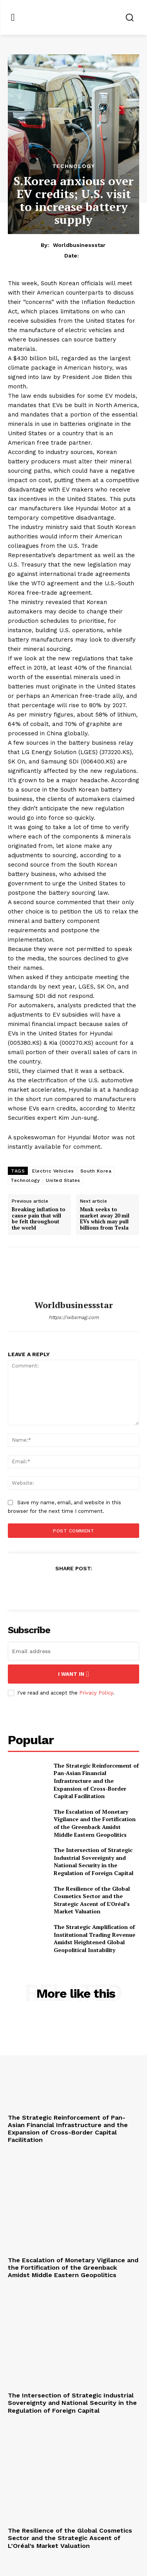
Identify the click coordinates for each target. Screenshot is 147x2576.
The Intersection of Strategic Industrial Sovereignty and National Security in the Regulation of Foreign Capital (93, 1861)
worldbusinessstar (79, 245)
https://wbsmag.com (74, 1317)
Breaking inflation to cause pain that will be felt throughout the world (38, 1219)
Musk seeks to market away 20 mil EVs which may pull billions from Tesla (104, 1219)
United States (63, 1180)
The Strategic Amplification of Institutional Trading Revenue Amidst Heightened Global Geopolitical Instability (94, 1938)
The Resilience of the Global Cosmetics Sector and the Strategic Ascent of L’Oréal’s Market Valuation (92, 1900)
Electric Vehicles (53, 1171)
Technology (73, 166)
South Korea (96, 1171)
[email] (73, 1651)
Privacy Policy (96, 1693)
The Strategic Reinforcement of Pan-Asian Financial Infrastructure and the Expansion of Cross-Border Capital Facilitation (96, 1781)
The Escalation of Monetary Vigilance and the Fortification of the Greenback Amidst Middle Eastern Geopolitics (95, 1823)
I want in (73, 1674)
